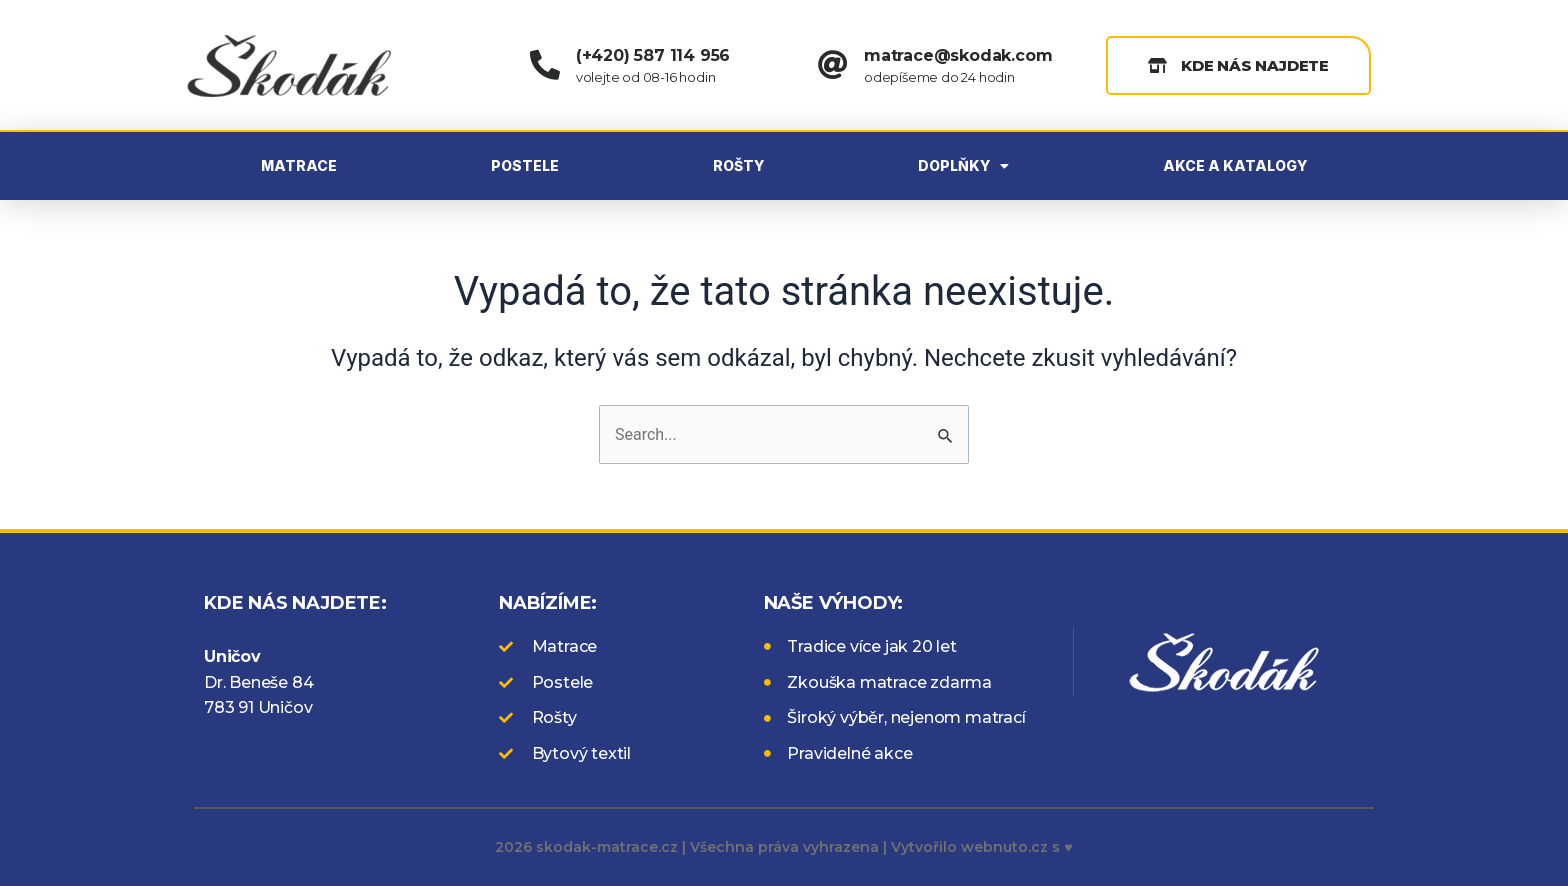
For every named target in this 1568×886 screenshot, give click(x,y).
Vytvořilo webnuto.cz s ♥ (981, 847)
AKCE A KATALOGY (1235, 165)
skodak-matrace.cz (607, 847)
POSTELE (525, 165)
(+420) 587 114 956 (653, 55)
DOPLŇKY (963, 166)
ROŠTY (738, 165)
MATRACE (299, 165)
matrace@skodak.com (958, 55)
